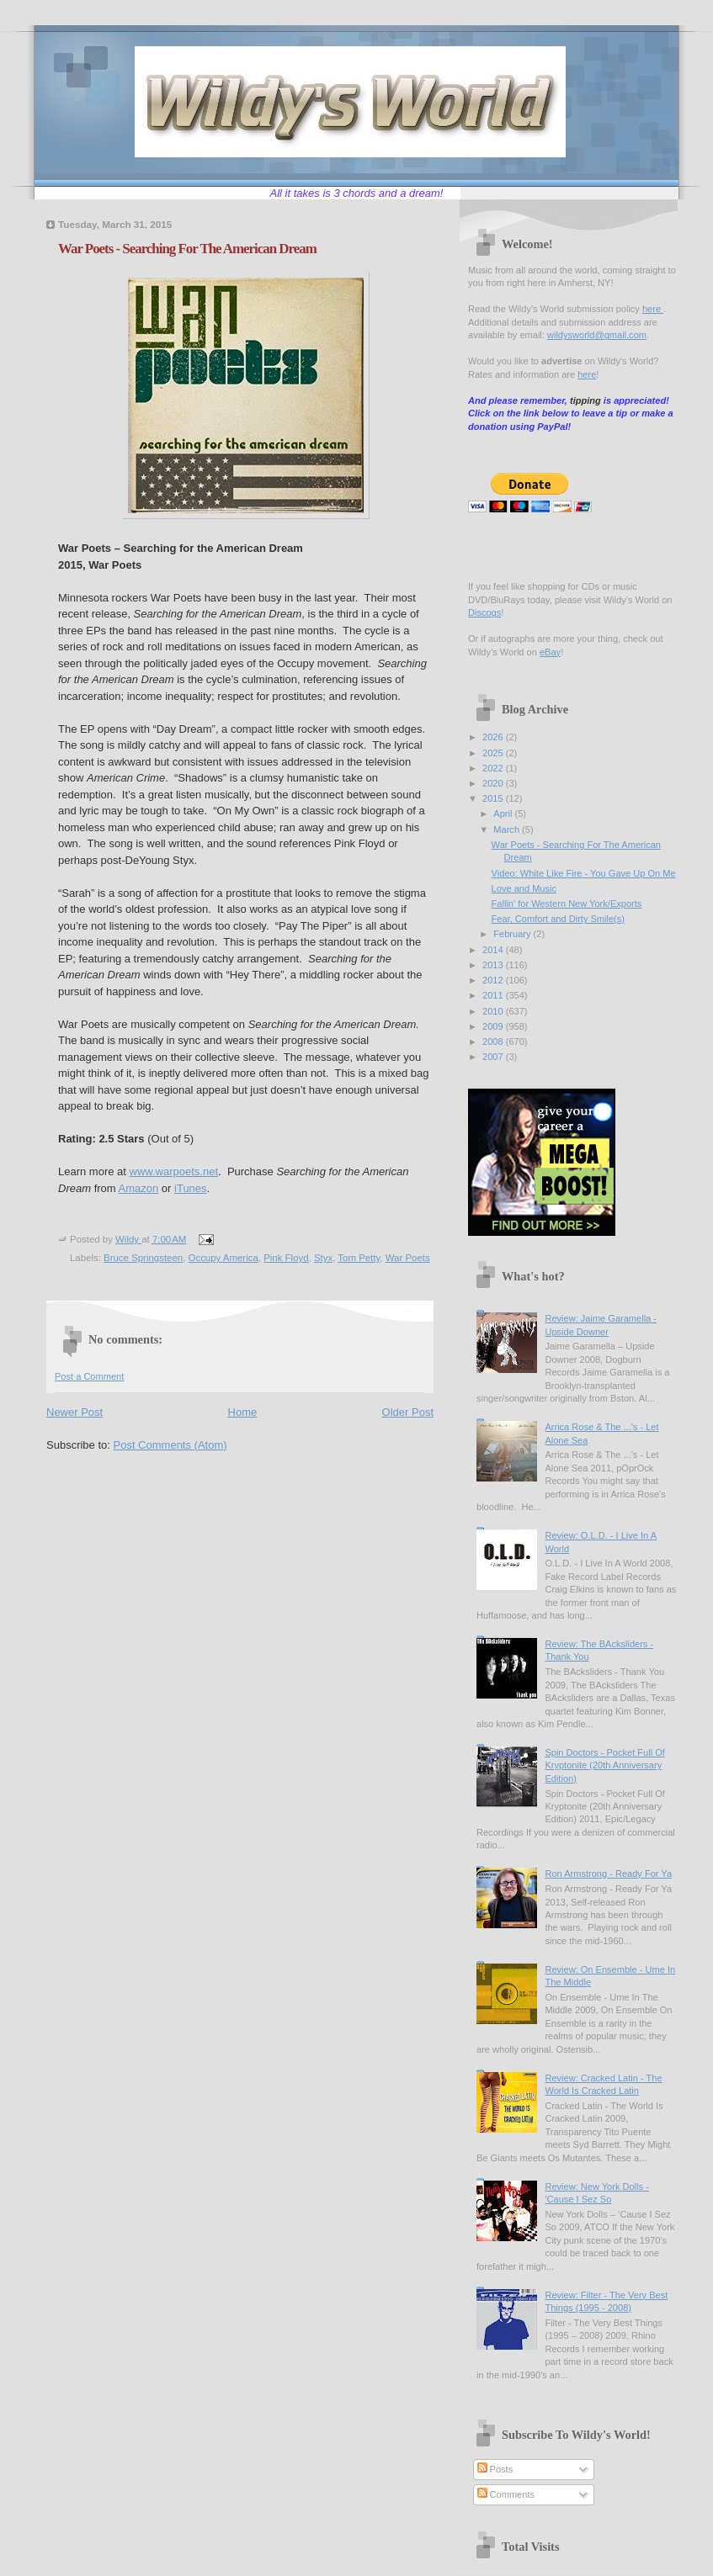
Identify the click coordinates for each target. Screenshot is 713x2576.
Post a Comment (89, 1376)
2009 (494, 1026)
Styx (323, 1258)
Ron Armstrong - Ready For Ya (608, 1873)
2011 (494, 995)
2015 (494, 798)
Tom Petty (359, 1258)
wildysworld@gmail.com (596, 335)
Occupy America (223, 1258)
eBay (550, 652)
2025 (494, 753)
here (652, 309)
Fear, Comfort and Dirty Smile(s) (558, 919)
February (513, 934)
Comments (506, 2494)
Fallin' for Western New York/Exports (567, 903)
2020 (494, 783)
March (507, 829)
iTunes (190, 1188)
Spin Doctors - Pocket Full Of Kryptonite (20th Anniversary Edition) (604, 1765)
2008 (494, 1041)
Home (243, 1412)
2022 (494, 768)
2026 (494, 737)
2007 (494, 1057)
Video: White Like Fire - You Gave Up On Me (584, 873)
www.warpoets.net (174, 1171)
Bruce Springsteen (143, 1258)
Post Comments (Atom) (170, 1445)
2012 (494, 980)
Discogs (484, 612)
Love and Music (524, 888)
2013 (494, 965)
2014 (494, 950)
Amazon (139, 1188)
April (503, 813)
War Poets (408, 1258)
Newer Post (74, 1412)
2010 (494, 1011)
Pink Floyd (285, 1258)
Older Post (408, 1412)
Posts (495, 2469)
